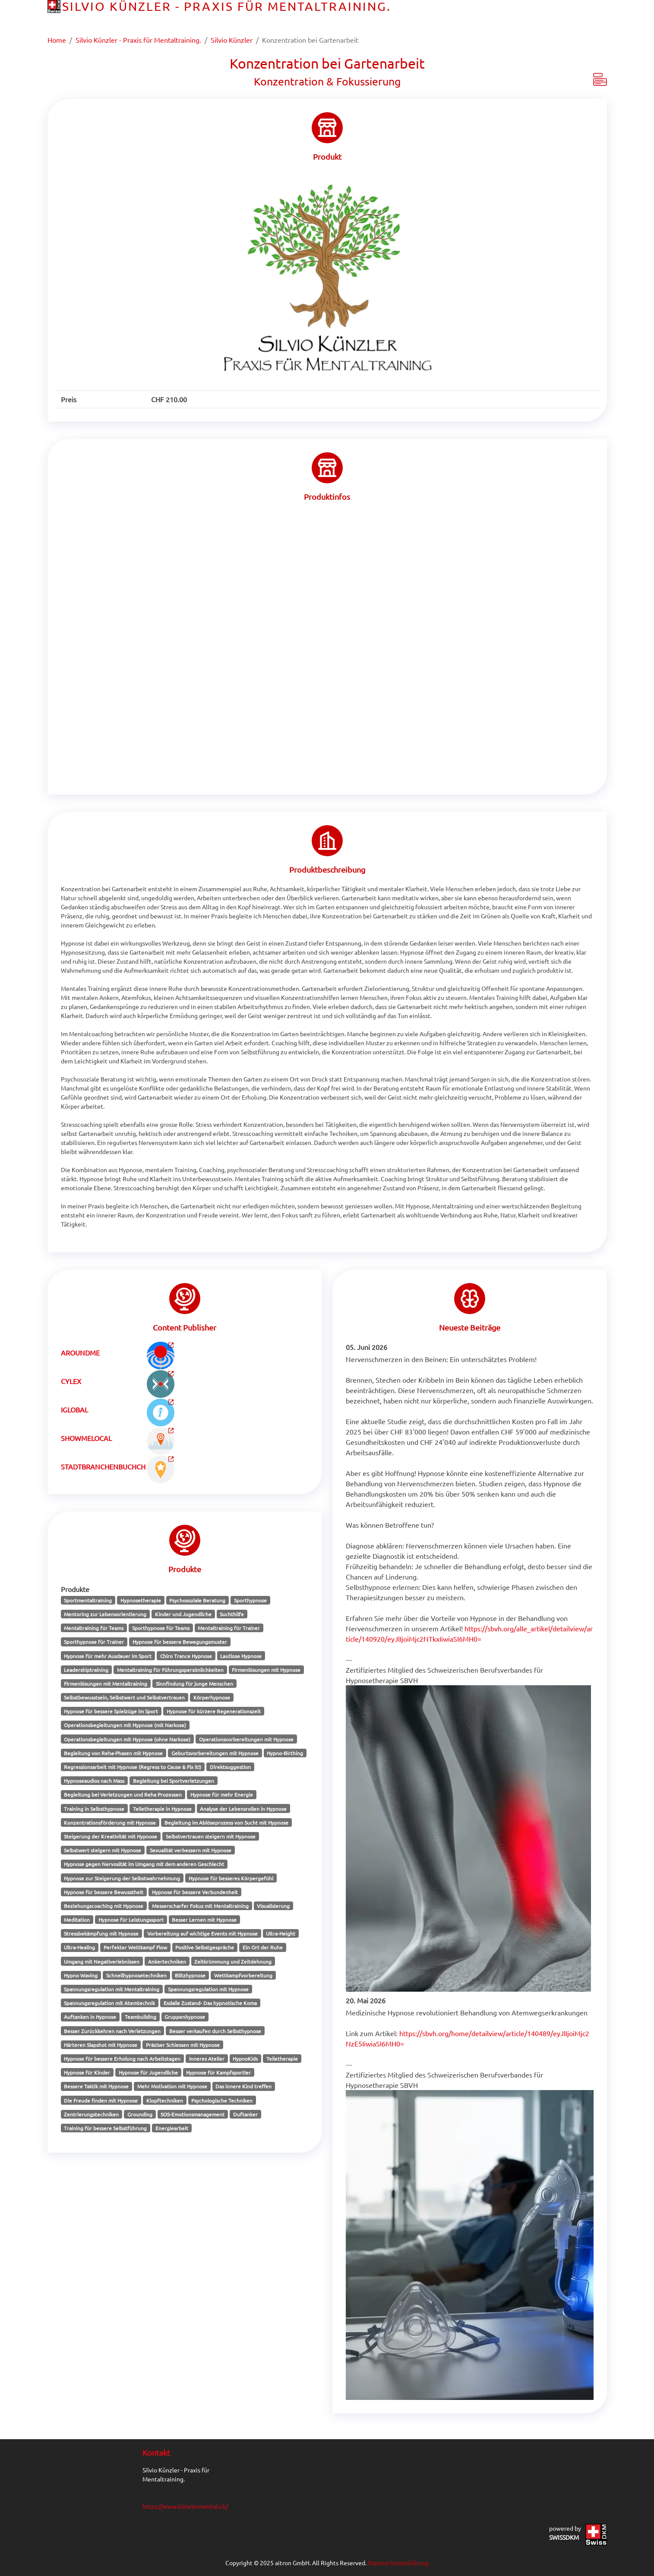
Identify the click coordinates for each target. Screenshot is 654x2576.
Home (56, 39)
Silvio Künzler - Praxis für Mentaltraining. (138, 39)
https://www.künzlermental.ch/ (185, 2506)
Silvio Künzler (232, 39)
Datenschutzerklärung (398, 2563)
